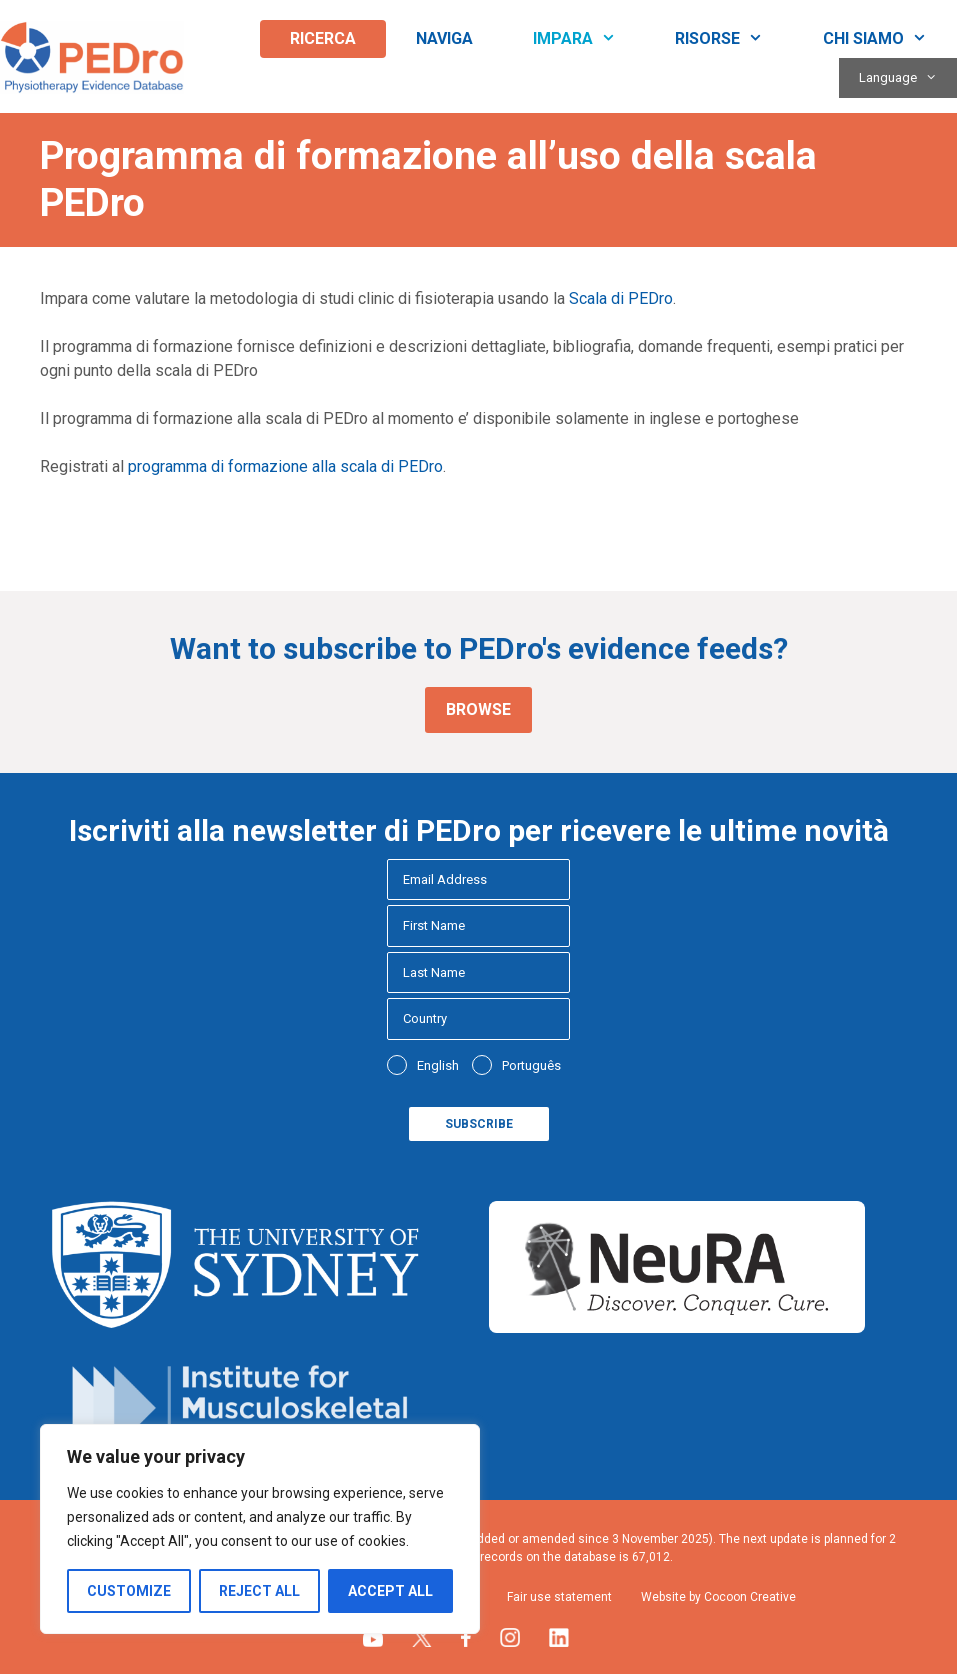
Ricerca (323, 38)
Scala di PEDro (621, 298)
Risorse (734, 39)
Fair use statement (559, 1597)
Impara (589, 39)
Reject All (259, 1591)
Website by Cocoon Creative (718, 1597)
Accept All (390, 1591)
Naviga (444, 38)
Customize (129, 1591)
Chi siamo (890, 39)
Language (908, 78)
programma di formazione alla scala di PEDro (285, 466)
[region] (260, 1529)
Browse (478, 709)
